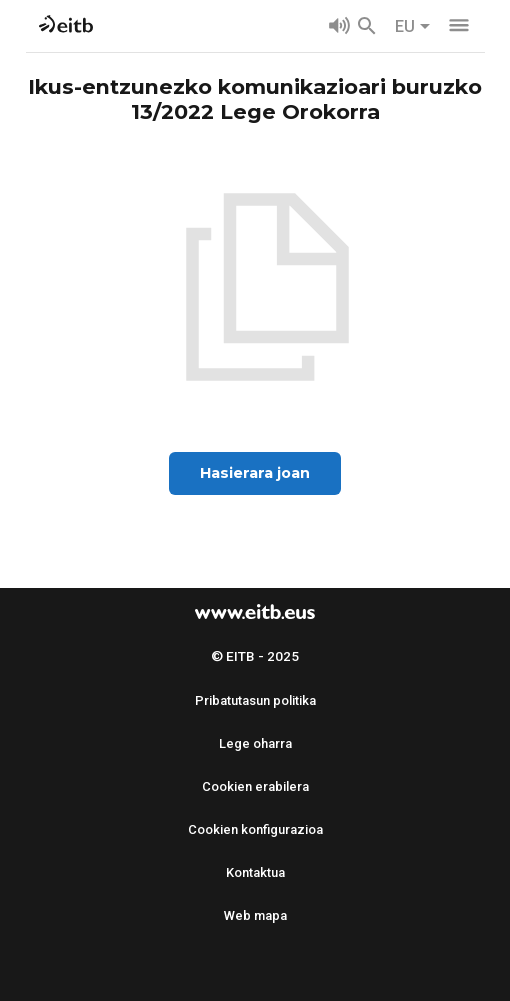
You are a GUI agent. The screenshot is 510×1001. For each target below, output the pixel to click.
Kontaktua (255, 872)
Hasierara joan (255, 473)
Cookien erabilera (255, 786)
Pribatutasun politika (255, 700)
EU (413, 26)
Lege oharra (255, 743)
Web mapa (255, 915)
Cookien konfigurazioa (255, 829)
